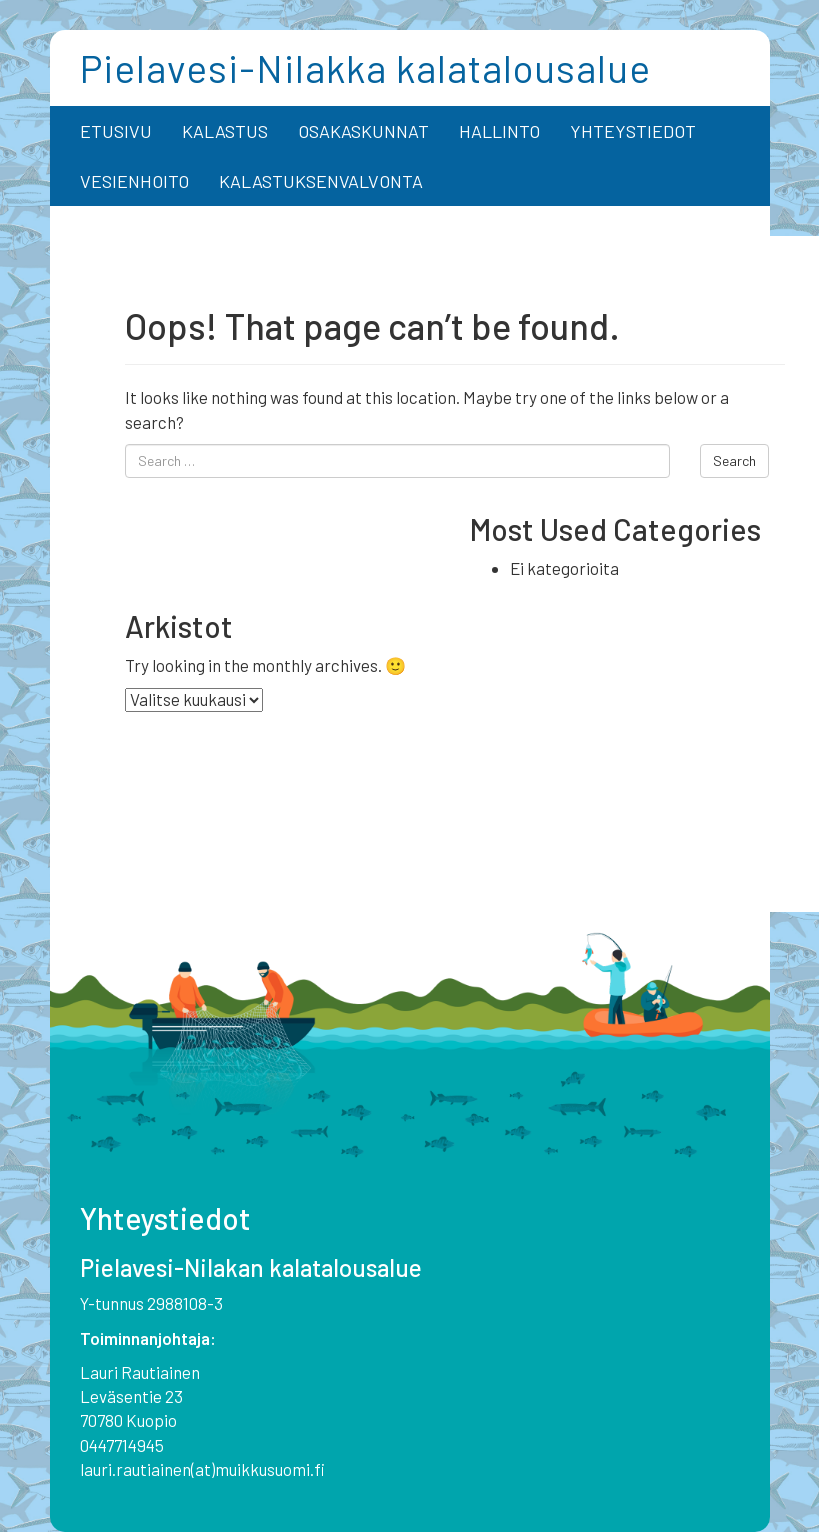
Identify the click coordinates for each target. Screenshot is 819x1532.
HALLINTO (499, 131)
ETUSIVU (116, 131)
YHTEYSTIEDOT (633, 131)
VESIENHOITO (134, 181)
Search (734, 460)
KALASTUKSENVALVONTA (321, 181)
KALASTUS (225, 131)
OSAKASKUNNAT (363, 131)
